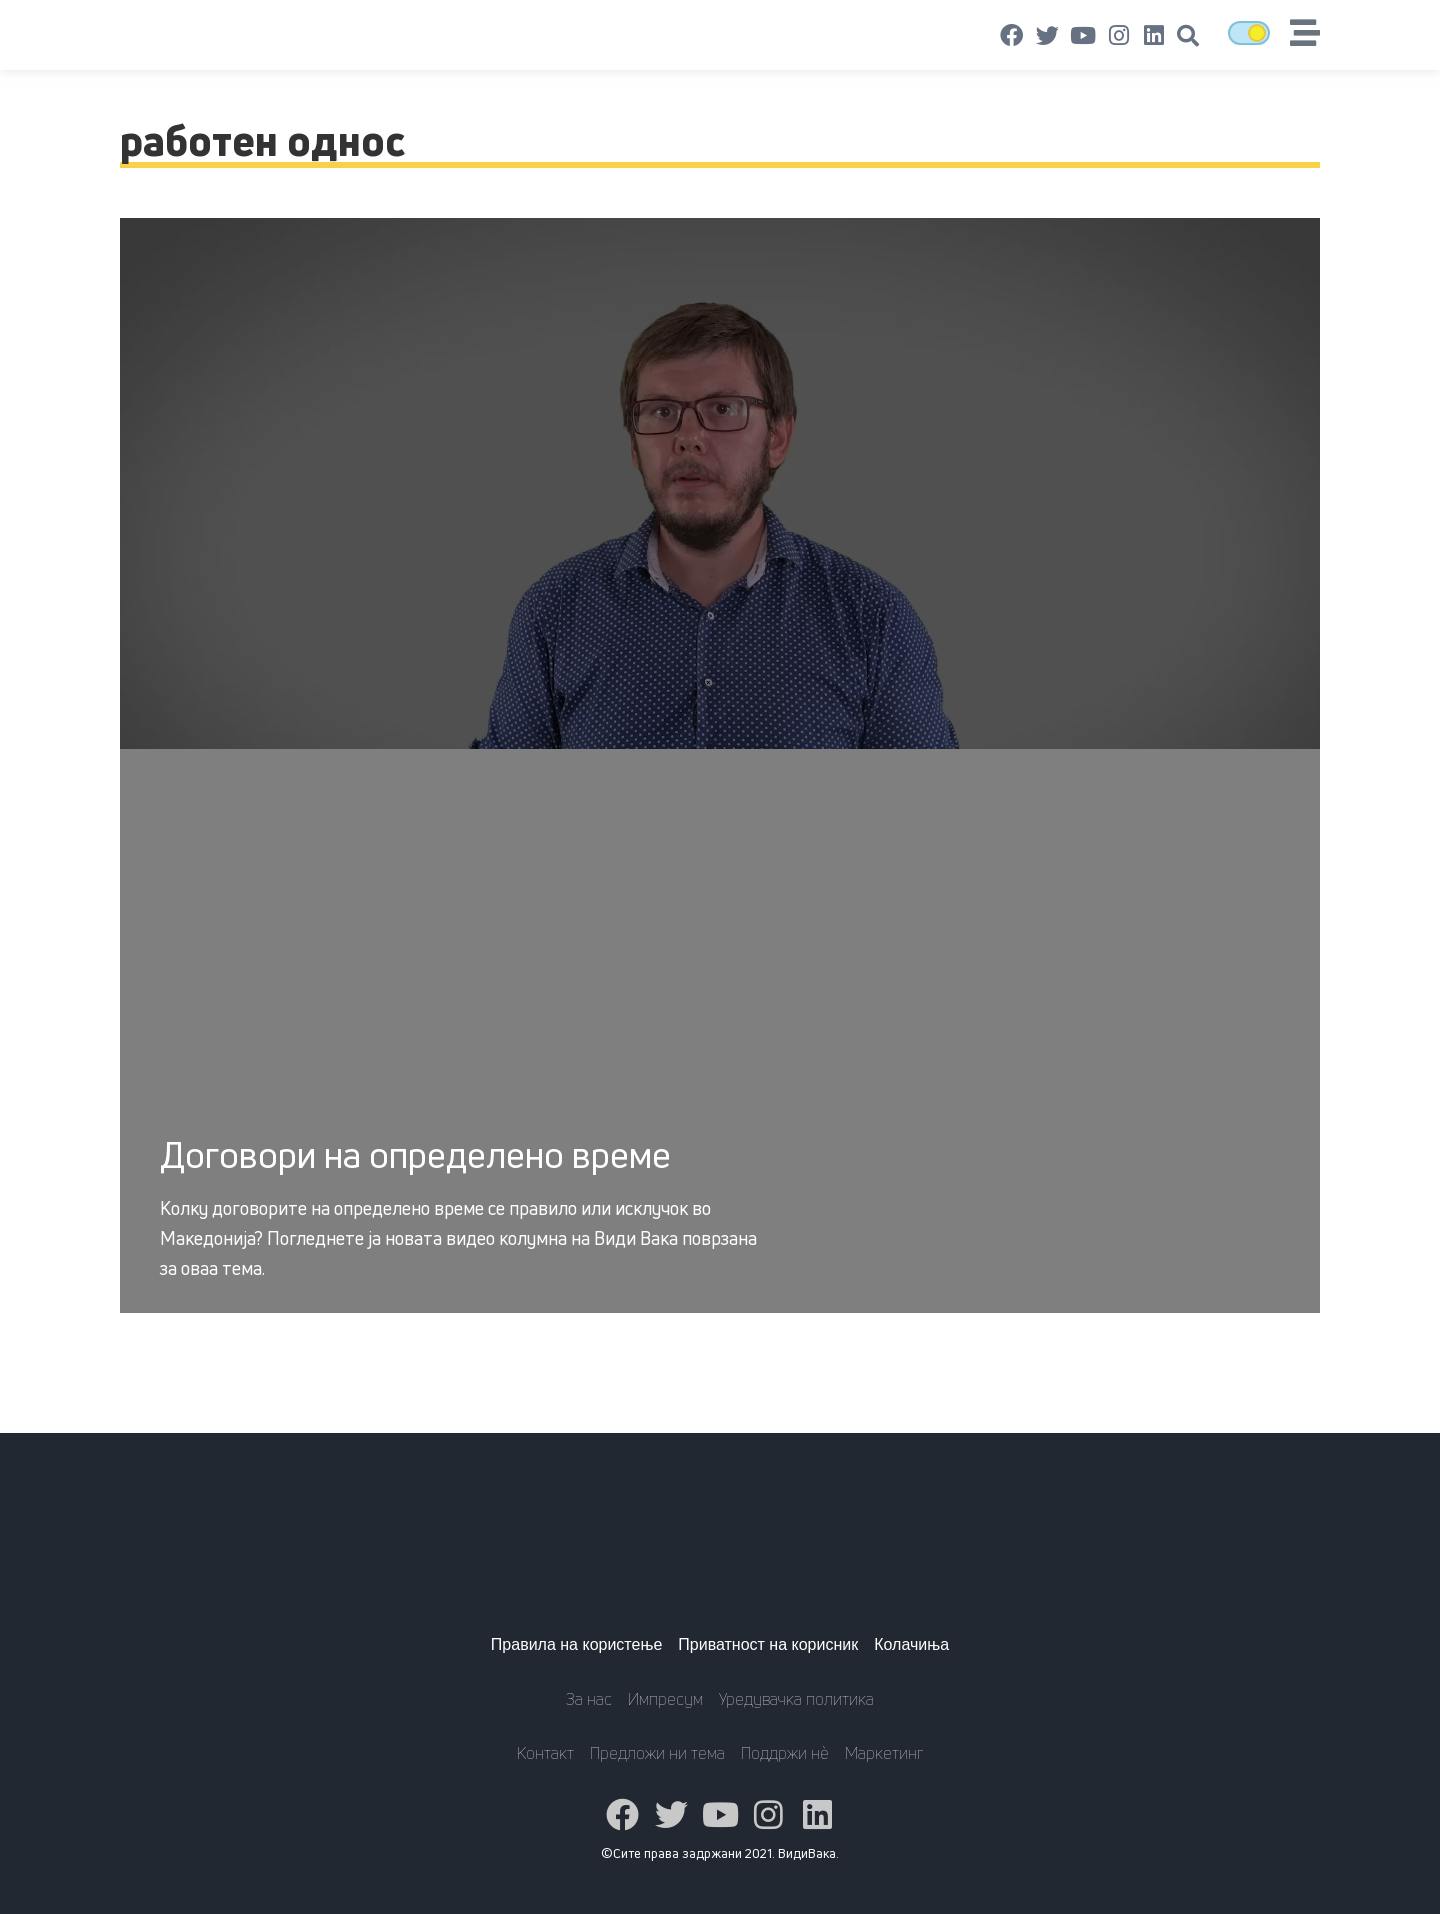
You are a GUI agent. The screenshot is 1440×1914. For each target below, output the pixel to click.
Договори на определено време (415, 1154)
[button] (1188, 36)
